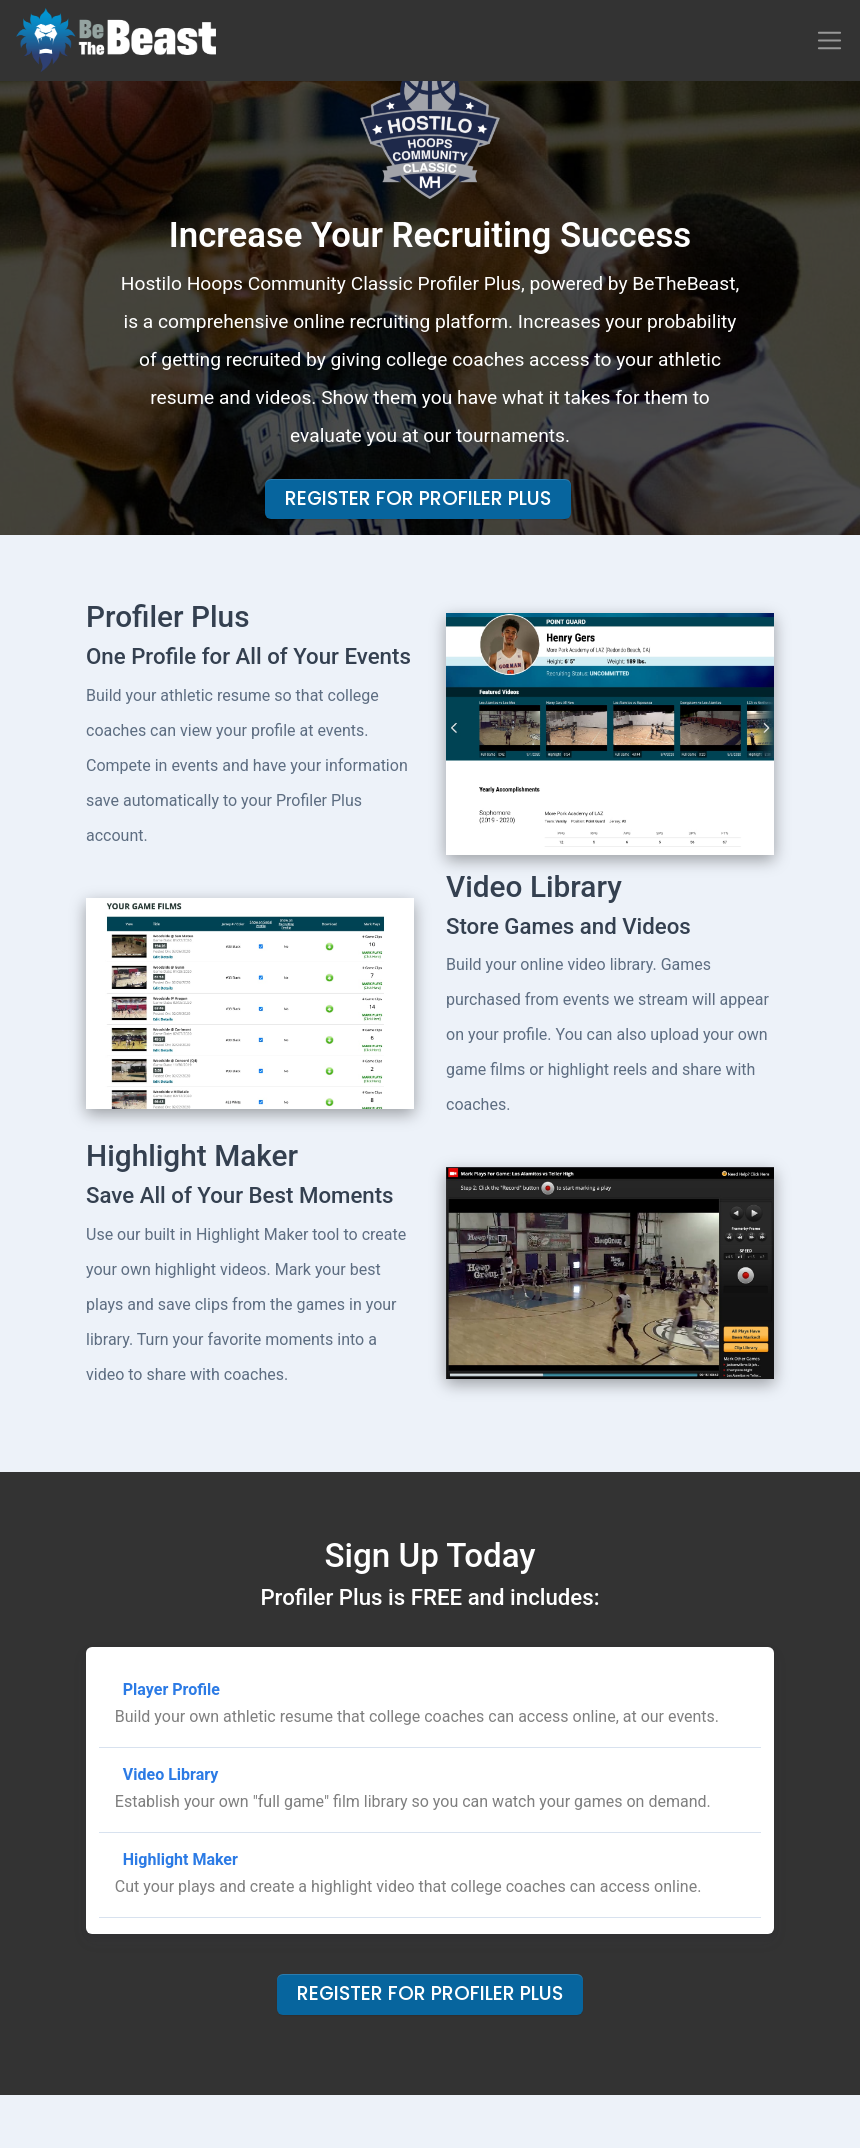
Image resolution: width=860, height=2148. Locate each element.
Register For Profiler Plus (418, 498)
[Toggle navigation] (829, 40)
